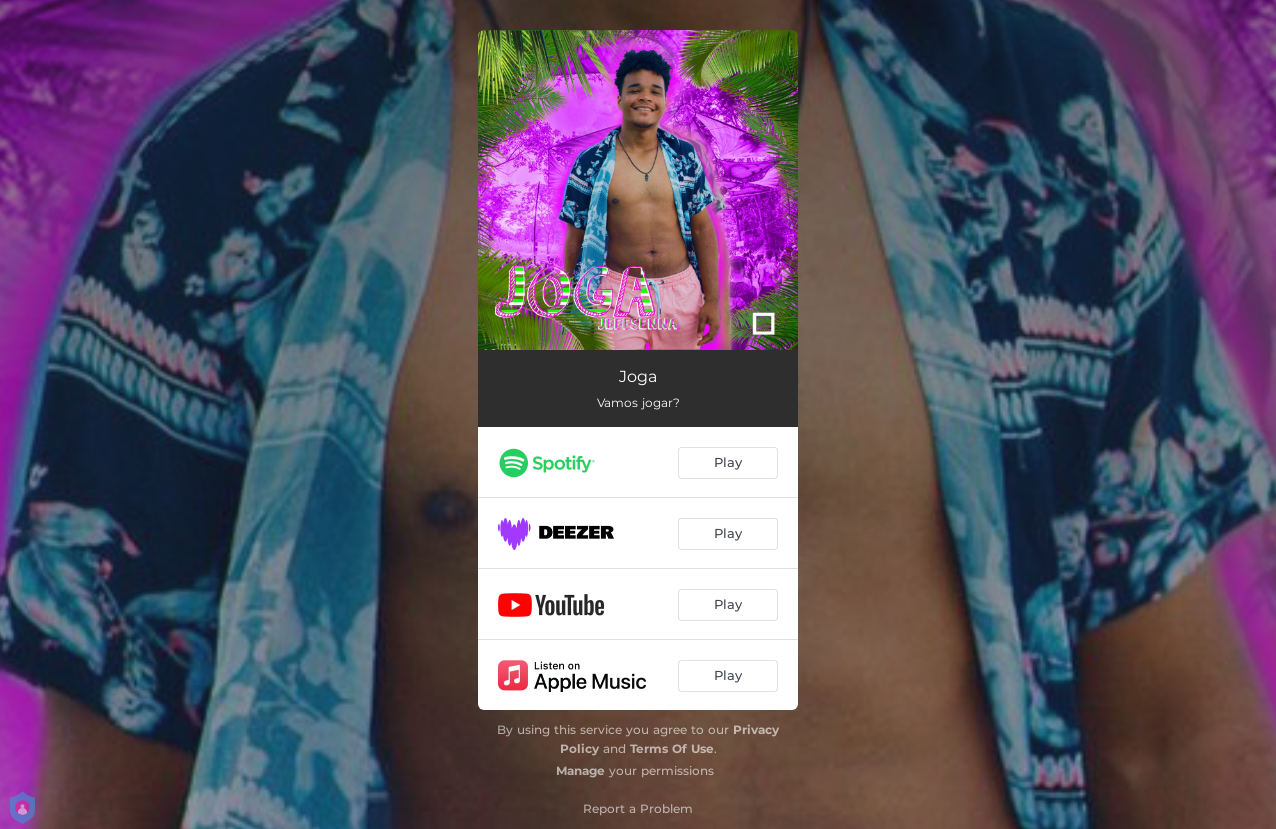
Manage (580, 770)
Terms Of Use (672, 748)
